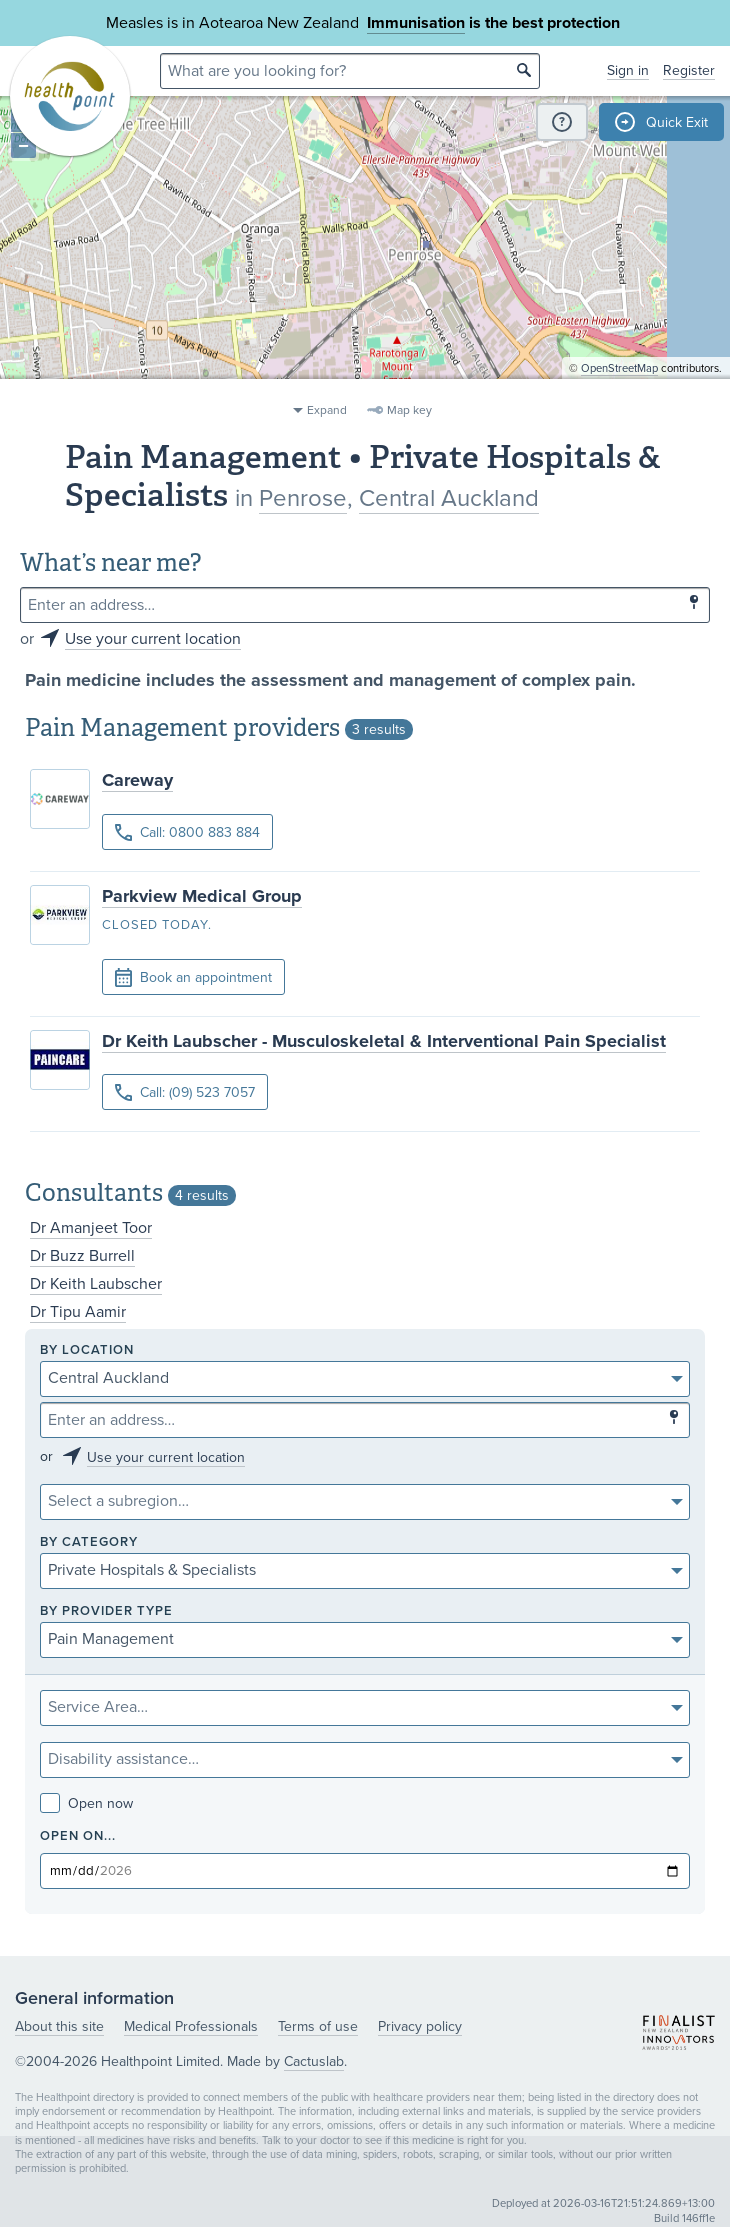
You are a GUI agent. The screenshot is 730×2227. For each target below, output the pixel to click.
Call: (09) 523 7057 (185, 1092)
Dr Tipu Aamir (78, 1312)
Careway (137, 780)
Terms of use (318, 2026)
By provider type (106, 1611)
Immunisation (416, 23)
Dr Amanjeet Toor (91, 1228)
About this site (59, 2026)
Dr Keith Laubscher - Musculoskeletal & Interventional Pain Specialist (384, 1041)
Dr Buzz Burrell (82, 1256)
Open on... (78, 1836)
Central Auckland (449, 498)
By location (87, 1350)
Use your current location (153, 639)
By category (89, 1542)
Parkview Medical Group (202, 896)
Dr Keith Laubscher (96, 1284)
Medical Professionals (191, 2026)
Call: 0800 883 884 (187, 832)
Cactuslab (314, 2061)
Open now (86, 1803)
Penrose (303, 498)
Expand (327, 410)
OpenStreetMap (619, 385)
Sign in (628, 70)
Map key (409, 410)
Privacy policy (420, 2026)
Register (689, 70)
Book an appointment (193, 978)
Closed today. (157, 925)
